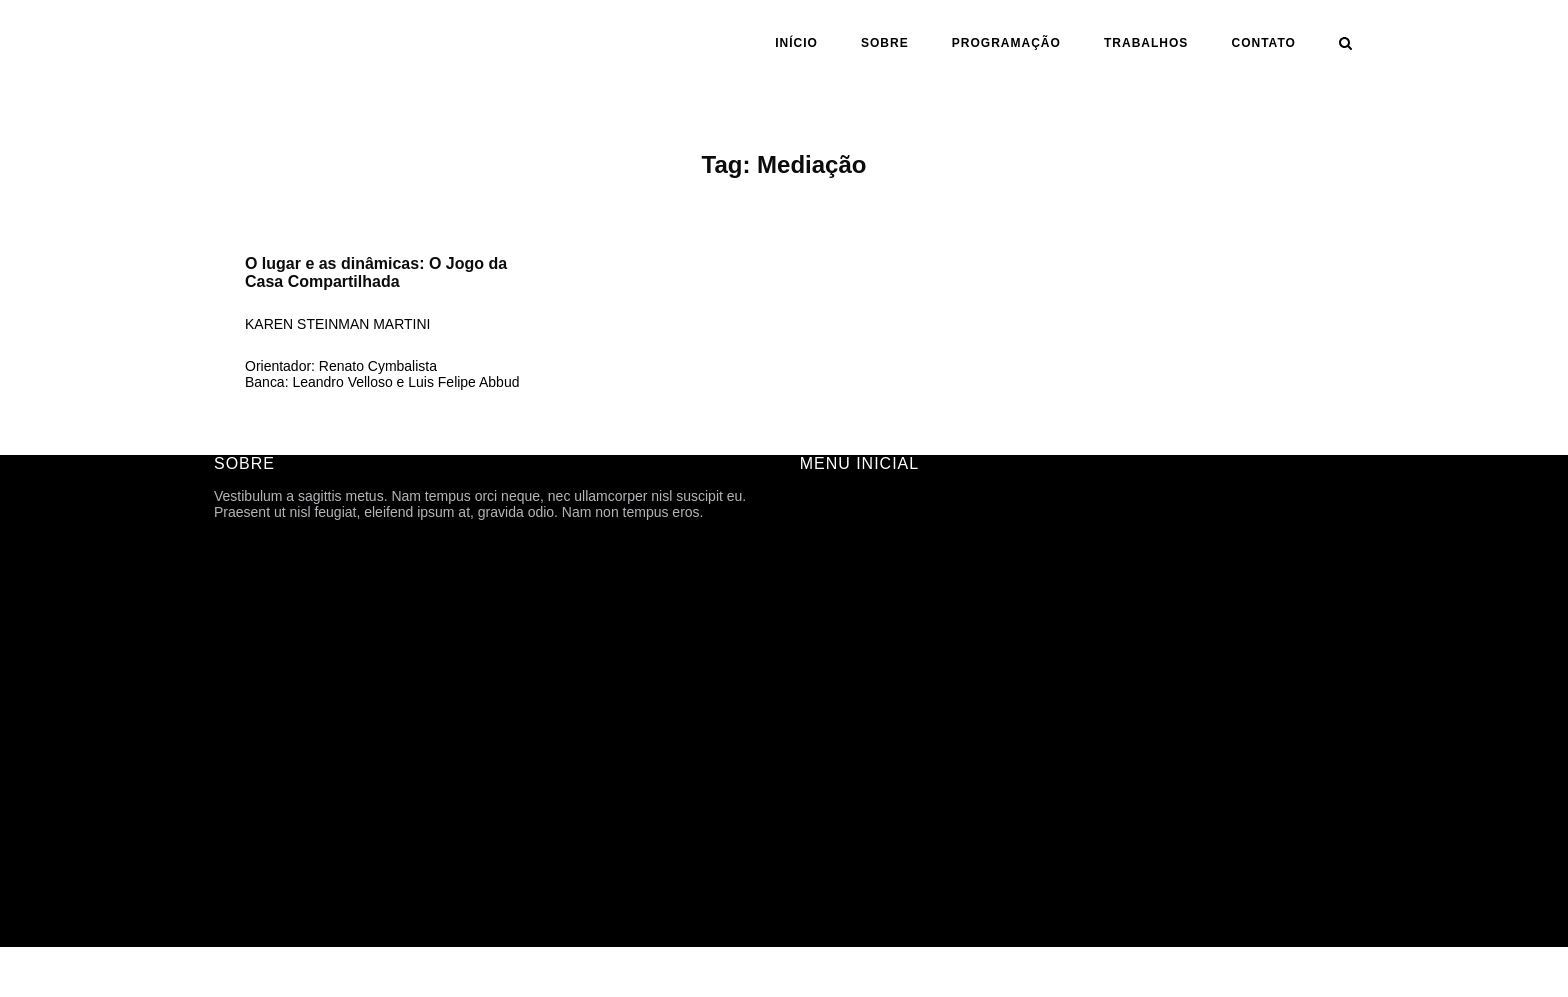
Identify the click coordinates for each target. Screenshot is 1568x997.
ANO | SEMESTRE (859, 698)
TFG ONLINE (842, 810)
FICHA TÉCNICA (853, 558)
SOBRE (885, 43)
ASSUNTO (833, 754)
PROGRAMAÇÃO (1006, 43)
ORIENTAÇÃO (846, 726)
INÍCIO (796, 43)
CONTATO (1264, 43)
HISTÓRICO (839, 586)
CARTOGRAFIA (850, 782)
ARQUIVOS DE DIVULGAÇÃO (896, 642)
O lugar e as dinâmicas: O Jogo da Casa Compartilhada (376, 272)
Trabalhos (1146, 43)
